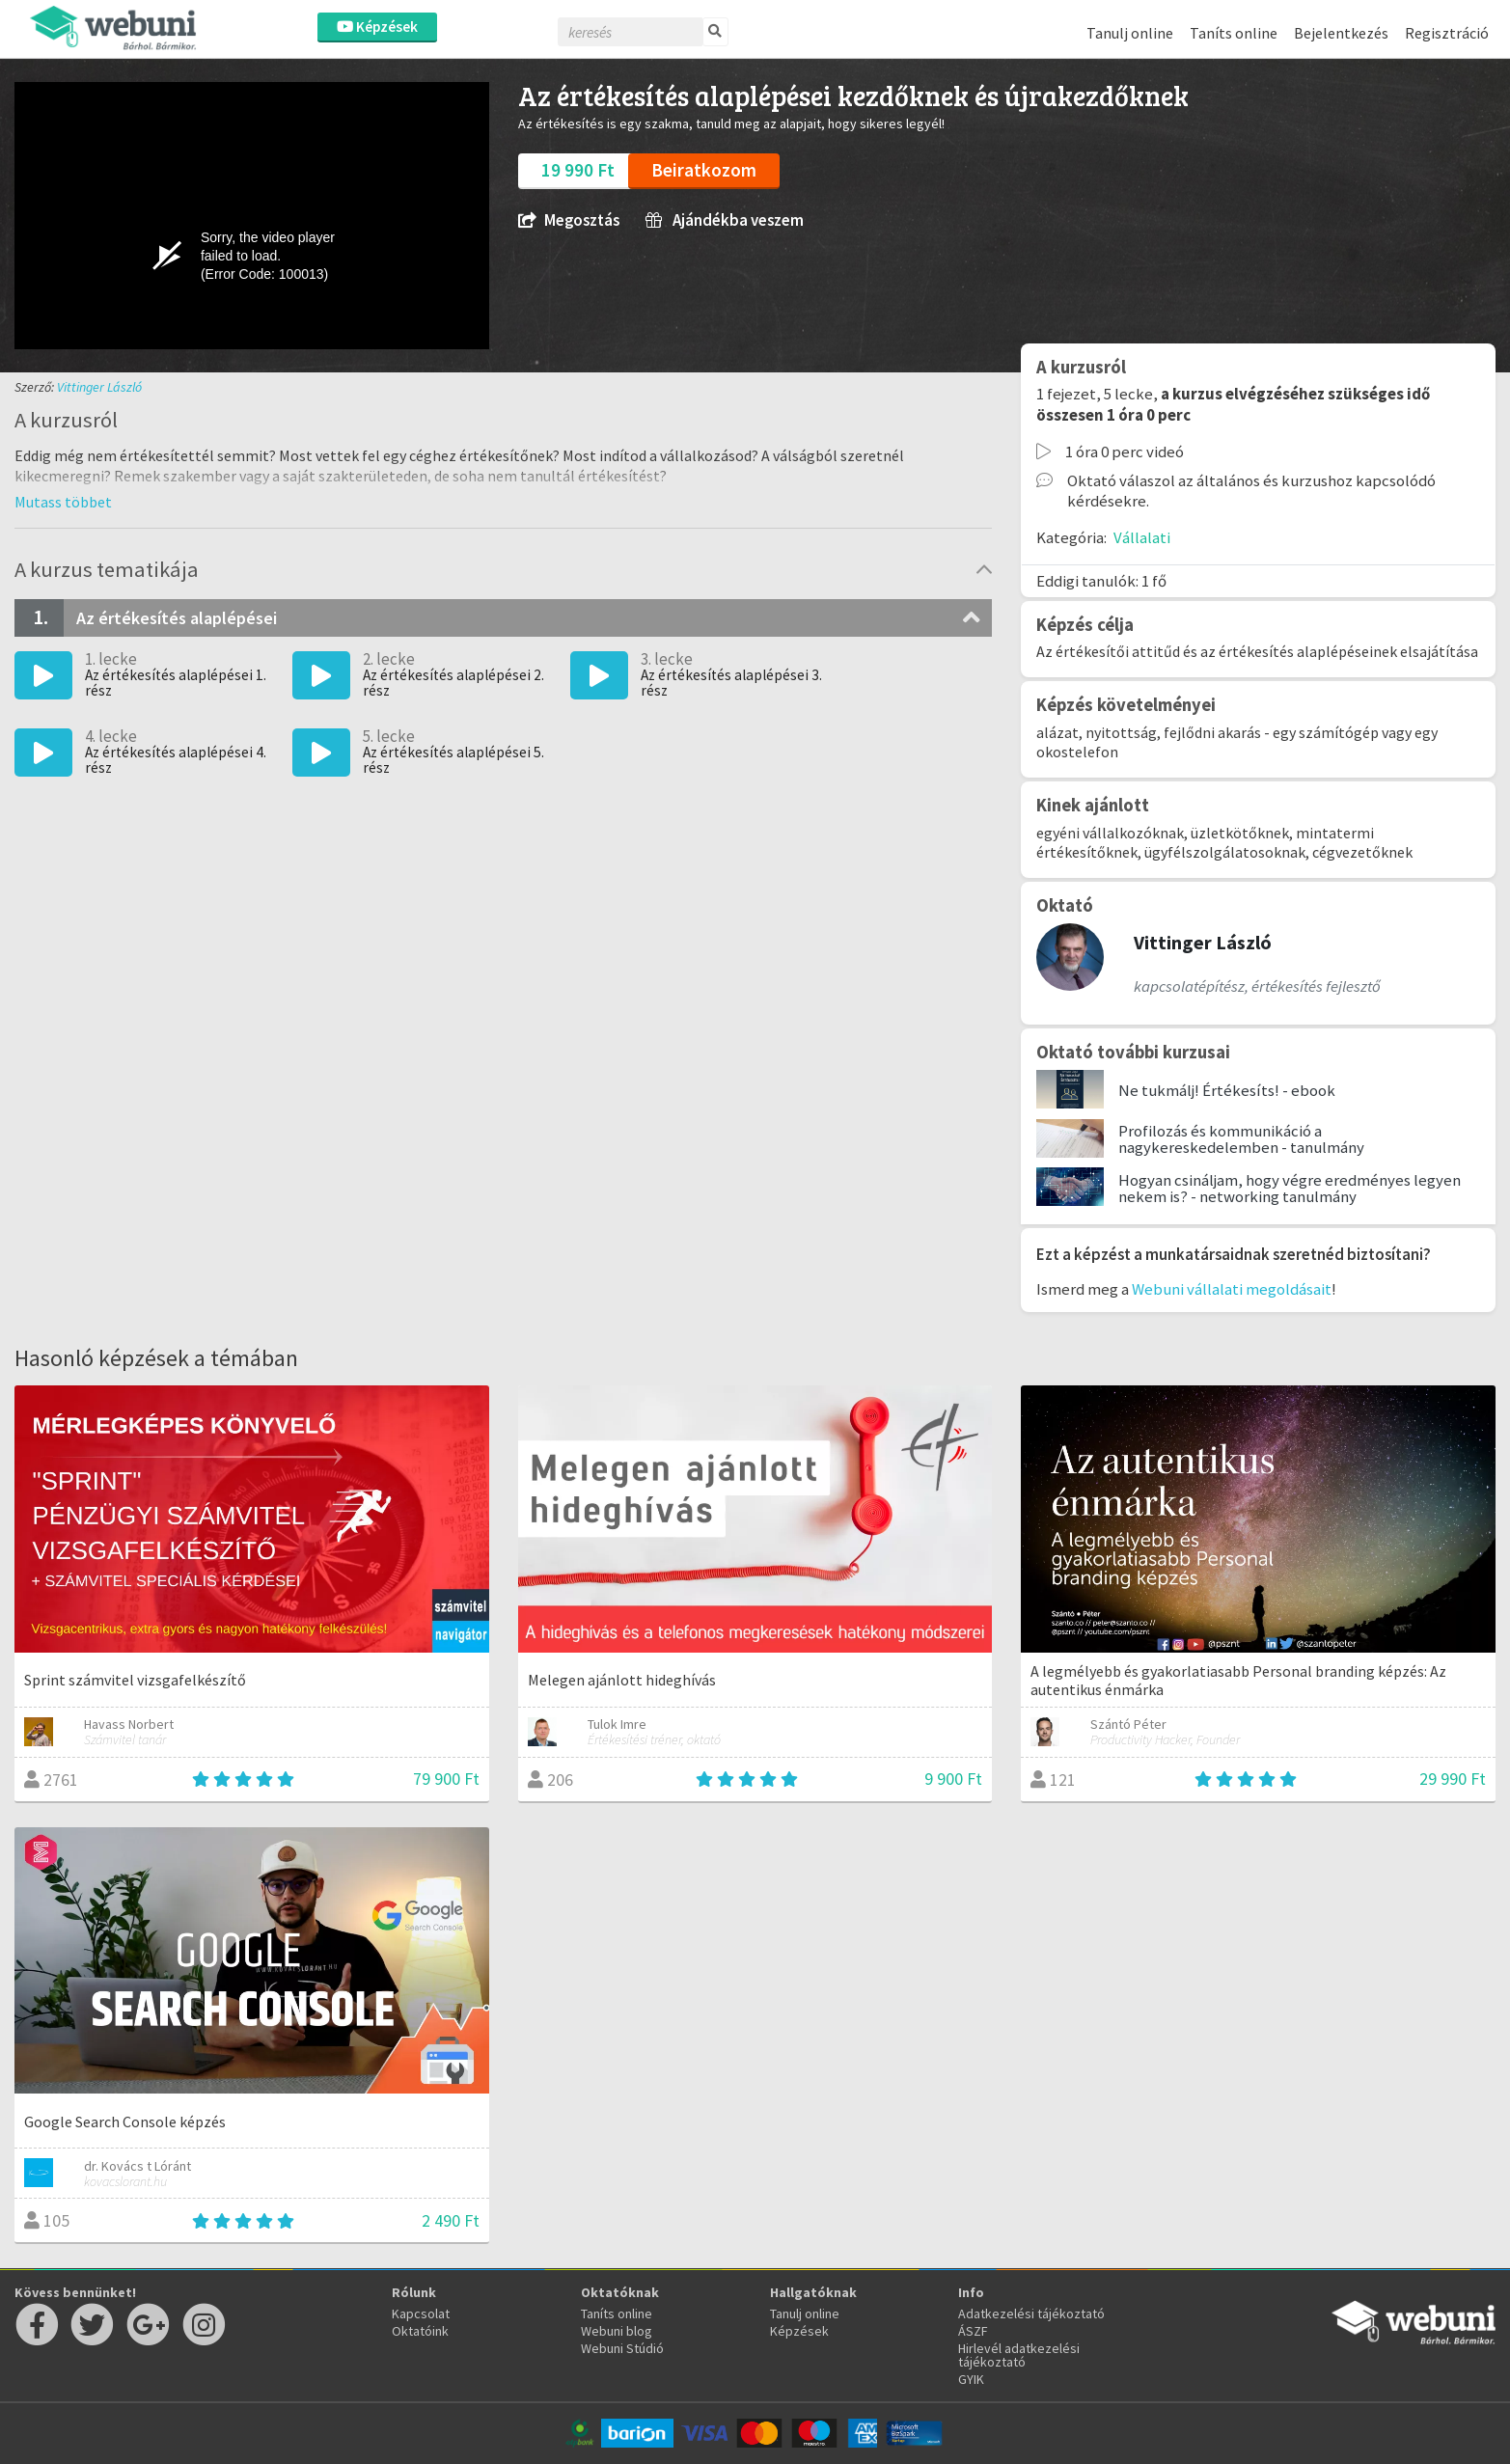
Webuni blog (616, 2331)
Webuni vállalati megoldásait (1232, 1289)
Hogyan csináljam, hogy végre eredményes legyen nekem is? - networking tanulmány (1289, 1188)
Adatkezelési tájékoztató (1031, 2313)
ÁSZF (973, 2331)
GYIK (971, 2379)
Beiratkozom (703, 169)
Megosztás (568, 220)
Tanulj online (1129, 32)
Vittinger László (99, 387)
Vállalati (1141, 537)
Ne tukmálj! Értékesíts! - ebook (1226, 1090)
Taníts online (1233, 32)
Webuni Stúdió (622, 2348)
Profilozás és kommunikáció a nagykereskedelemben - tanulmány (1241, 1139)
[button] (63, 501)
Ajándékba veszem (724, 220)
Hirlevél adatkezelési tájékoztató (1019, 2355)
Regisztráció (1447, 32)
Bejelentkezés (1341, 32)
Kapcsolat (421, 2313)
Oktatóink (420, 2331)
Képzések (377, 26)
